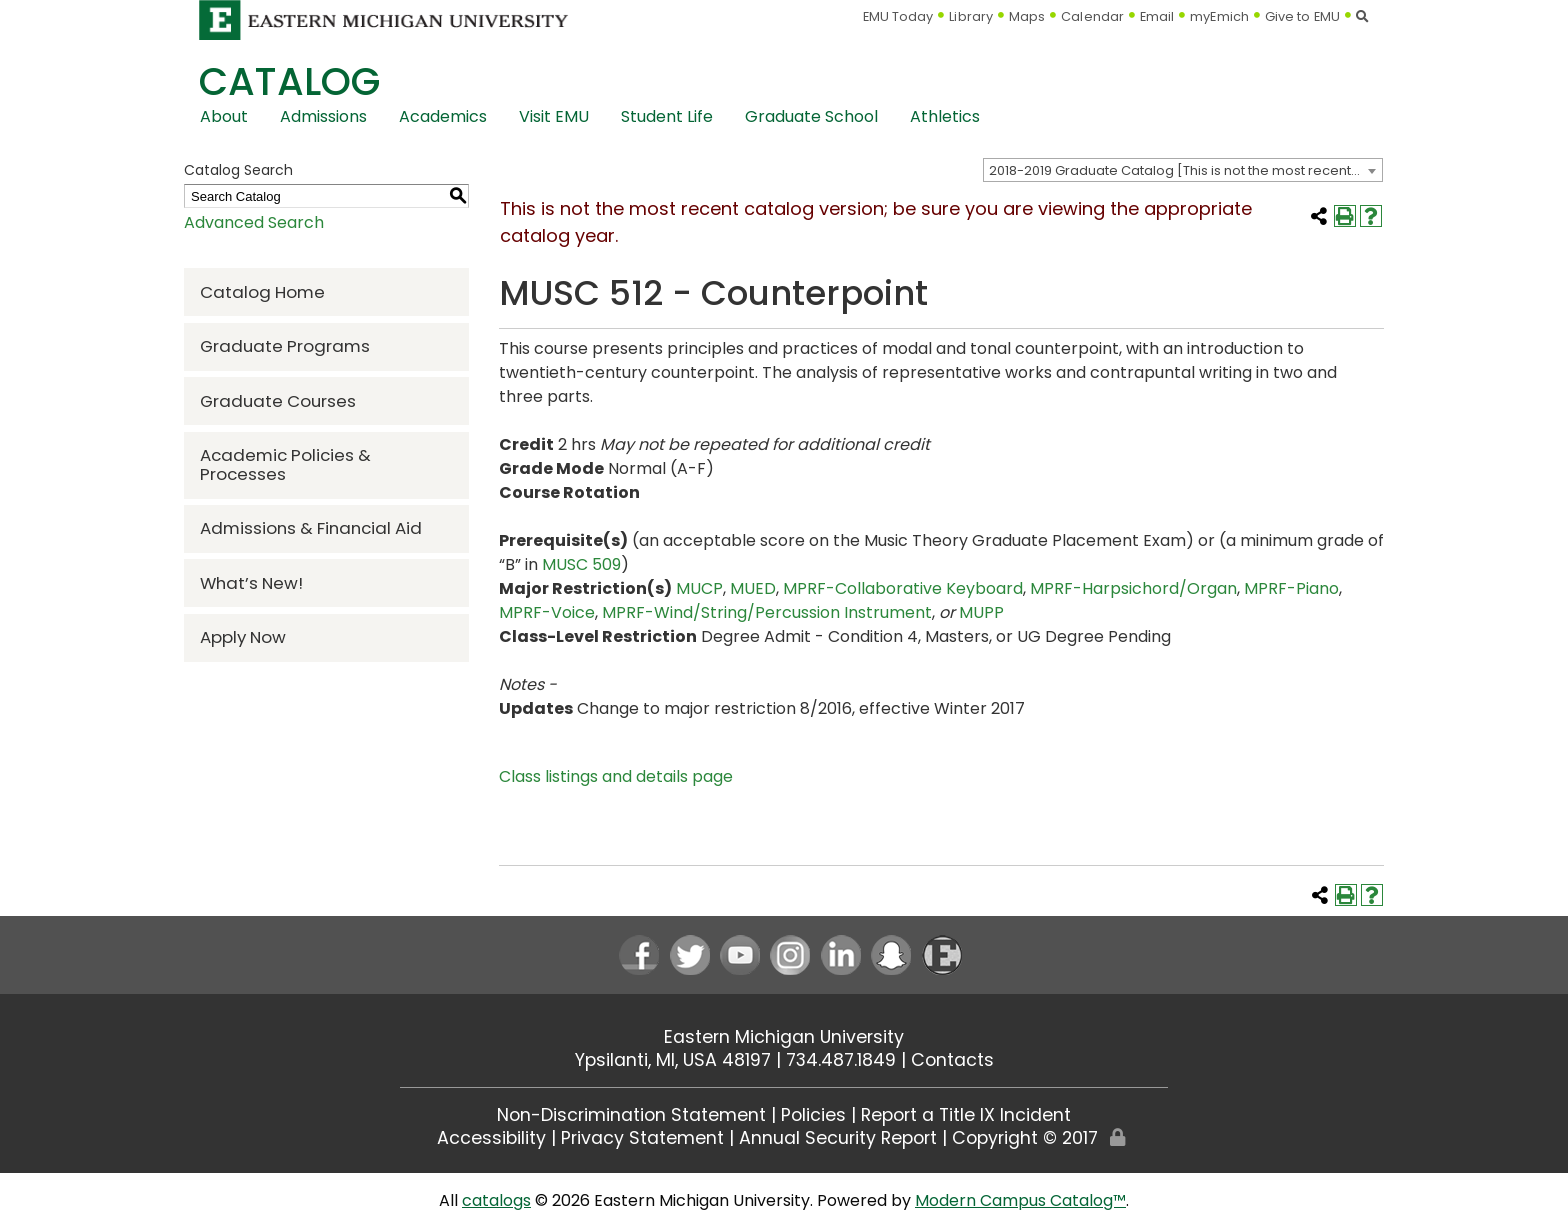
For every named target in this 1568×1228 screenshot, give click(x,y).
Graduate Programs (285, 346)
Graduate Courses (278, 401)
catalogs (496, 1200)
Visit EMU (554, 116)
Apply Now (243, 637)
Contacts (952, 1060)
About (224, 116)
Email (1157, 16)
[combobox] (1183, 170)
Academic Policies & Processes (285, 464)
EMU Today (898, 16)
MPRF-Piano (1291, 588)
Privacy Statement (642, 1138)
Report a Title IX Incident (966, 1115)
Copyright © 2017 (1025, 1138)
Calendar (1092, 16)
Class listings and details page (616, 776)
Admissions (323, 116)
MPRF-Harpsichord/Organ (1133, 588)
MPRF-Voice (547, 612)
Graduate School (811, 116)
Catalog (289, 81)
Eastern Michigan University (784, 1037)
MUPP (981, 612)
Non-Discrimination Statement (631, 1115)
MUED (753, 588)
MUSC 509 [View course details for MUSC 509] (581, 564)
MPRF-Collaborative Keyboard (903, 588)
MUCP (699, 588)
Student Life (667, 116)
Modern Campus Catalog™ (1020, 1200)
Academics (443, 116)
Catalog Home (262, 292)
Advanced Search (254, 222)
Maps (1027, 16)
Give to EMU (1302, 16)
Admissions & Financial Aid (311, 528)
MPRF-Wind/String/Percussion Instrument (767, 612)
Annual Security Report (838, 1138)
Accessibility (491, 1138)
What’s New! (251, 583)
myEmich (1219, 16)
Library (971, 16)
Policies (813, 1115)
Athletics (945, 116)
